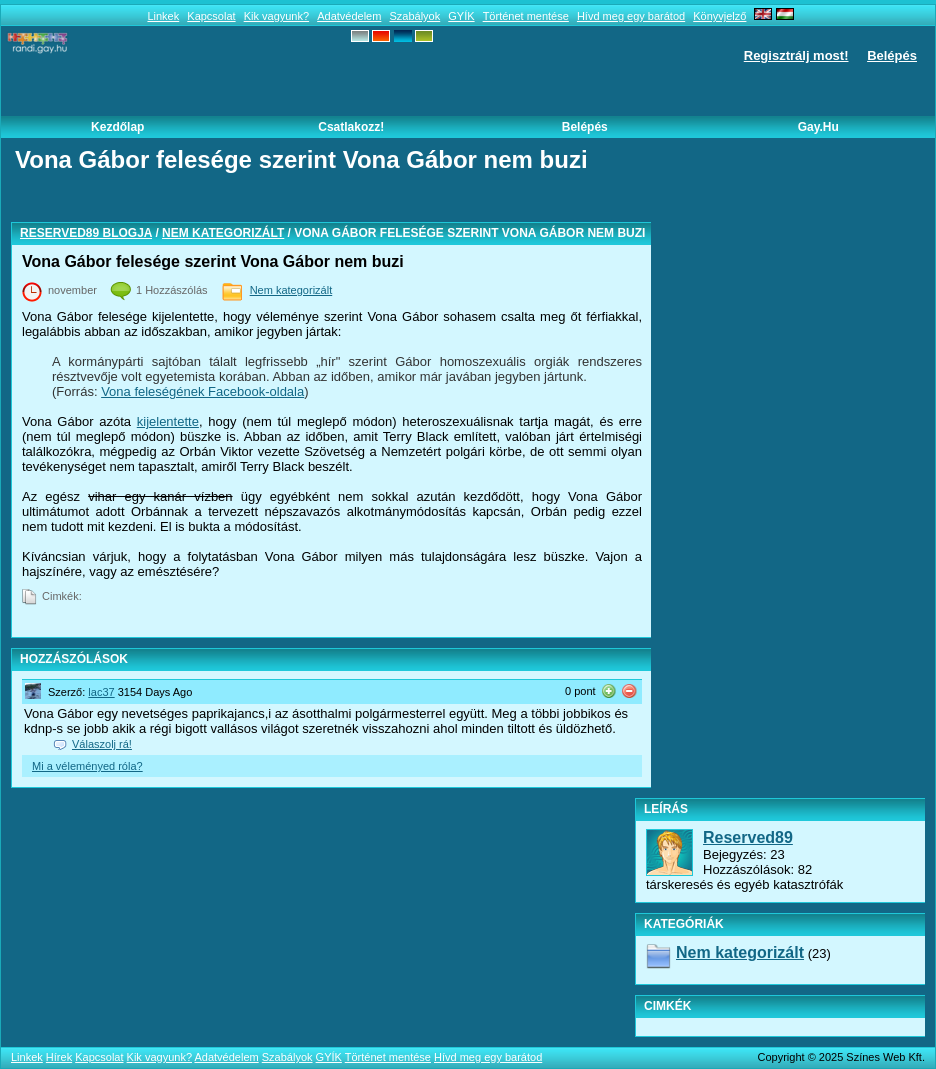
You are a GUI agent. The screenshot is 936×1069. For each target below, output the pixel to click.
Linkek (163, 16)
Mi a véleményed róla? (87, 766)
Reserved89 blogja (86, 233)
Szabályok (414, 16)
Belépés (892, 55)
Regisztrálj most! (796, 55)
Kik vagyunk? (276, 16)
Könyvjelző (719, 16)
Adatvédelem (349, 16)
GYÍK (461, 16)
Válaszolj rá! (102, 744)
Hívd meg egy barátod (631, 16)
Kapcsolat (211, 16)
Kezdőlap (117, 127)
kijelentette (168, 421)
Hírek (59, 1057)
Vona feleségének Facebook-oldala (202, 391)
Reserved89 (748, 837)
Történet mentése (526, 16)
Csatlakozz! (351, 127)
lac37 (101, 692)
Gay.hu (818, 127)
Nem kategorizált (223, 233)
